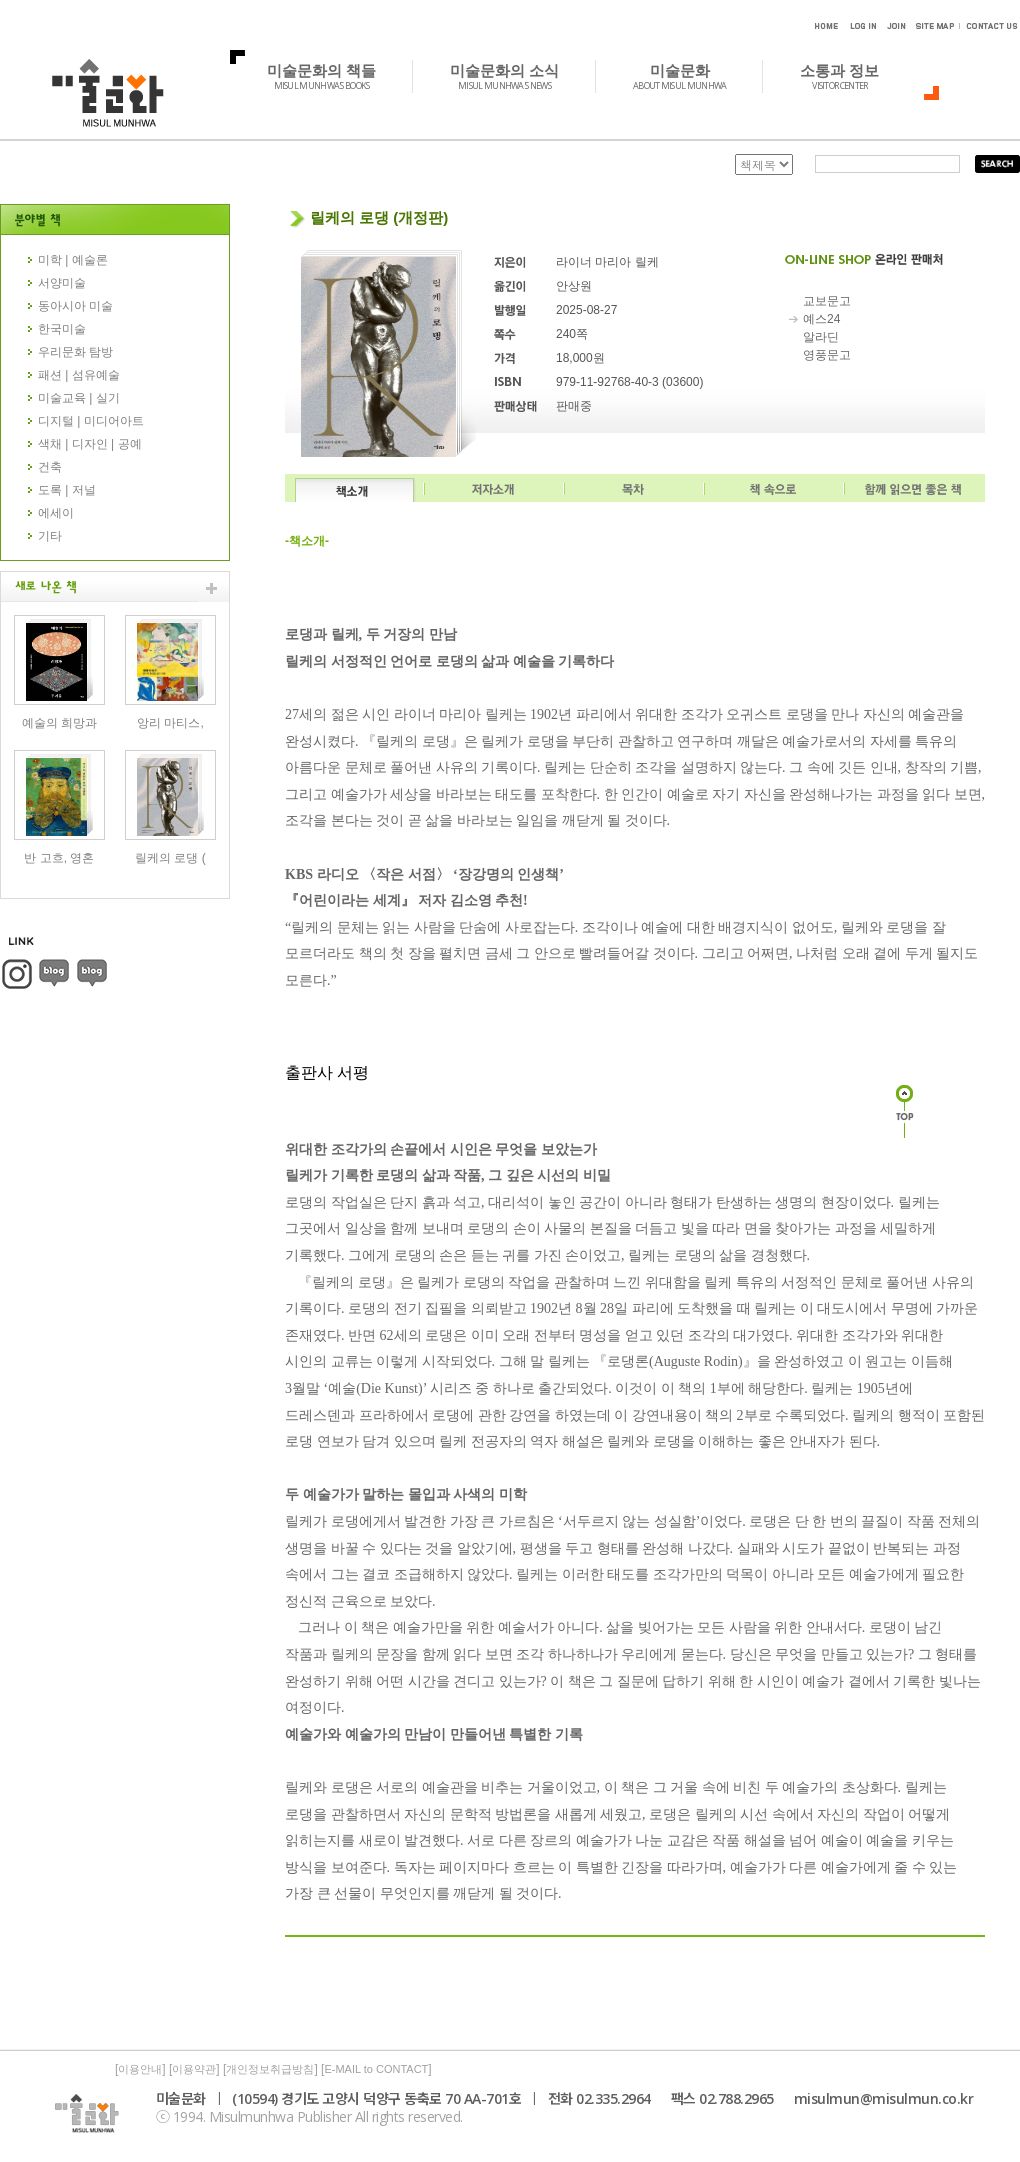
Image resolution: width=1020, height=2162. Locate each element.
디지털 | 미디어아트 (91, 421)
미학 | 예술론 (73, 260)
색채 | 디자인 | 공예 (90, 444)
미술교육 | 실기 (79, 398)
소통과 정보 (850, 76)
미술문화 (690, 76)
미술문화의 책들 (332, 76)
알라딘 (821, 337)
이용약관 (194, 2069)
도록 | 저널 (67, 490)
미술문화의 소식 (515, 76)
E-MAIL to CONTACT (376, 2069)
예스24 (821, 319)
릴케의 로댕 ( (170, 858)
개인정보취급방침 (270, 2069)
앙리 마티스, (170, 723)
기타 (50, 536)
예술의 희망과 (59, 723)
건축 (50, 467)
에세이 (56, 513)
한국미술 (62, 329)
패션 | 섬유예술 (79, 375)
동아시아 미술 (75, 306)
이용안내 (140, 2069)
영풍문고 (827, 355)
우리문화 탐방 (75, 352)
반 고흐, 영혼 (59, 858)
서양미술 (62, 283)
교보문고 (827, 301)
